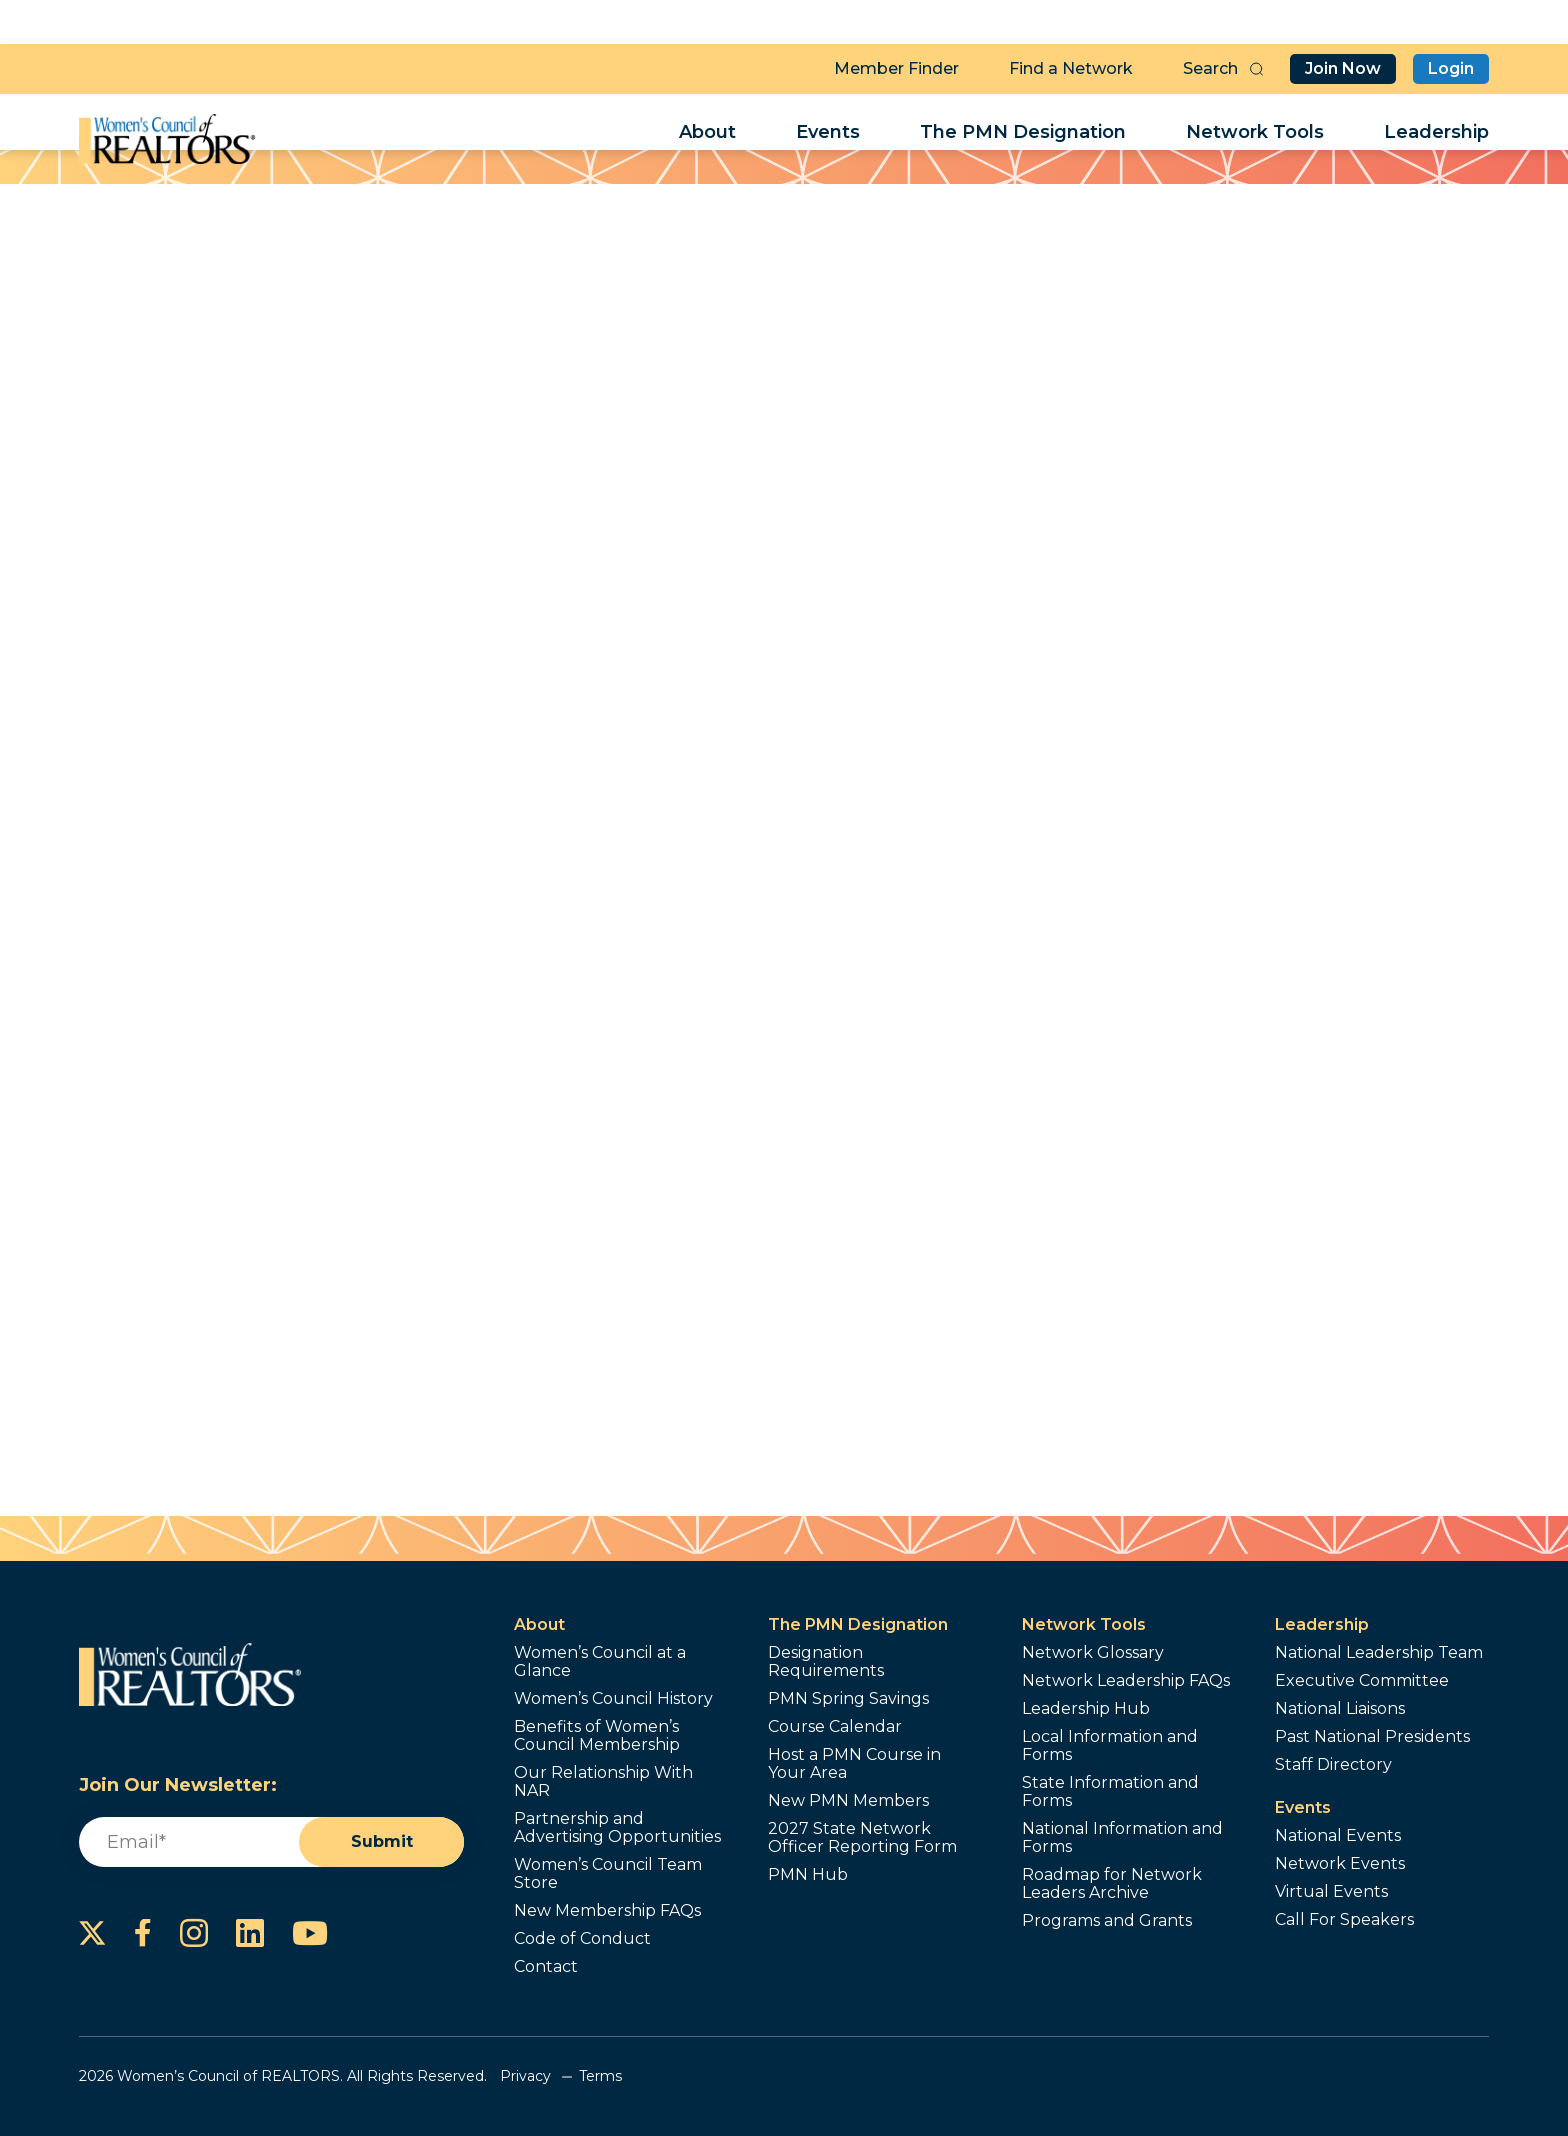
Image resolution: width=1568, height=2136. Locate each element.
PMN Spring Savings (848, 1699)
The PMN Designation (1023, 136)
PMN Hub (808, 1875)
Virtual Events (1331, 1892)
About (707, 136)
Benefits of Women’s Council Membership (597, 1736)
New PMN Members (848, 1801)
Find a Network (1071, 65)
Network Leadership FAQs (1126, 1681)
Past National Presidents (1372, 1737)
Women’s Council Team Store (608, 1874)
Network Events (1340, 1864)
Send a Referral (972, 702)
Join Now (1343, 65)
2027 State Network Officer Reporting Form (862, 1838)
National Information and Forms (1122, 1838)
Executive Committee (1362, 1681)
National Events (1338, 1836)
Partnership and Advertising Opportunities (617, 1828)
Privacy (525, 2076)
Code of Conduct (582, 1939)
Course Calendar (835, 1727)
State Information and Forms (1110, 1792)
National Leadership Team (1379, 1653)
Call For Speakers (1344, 1920)
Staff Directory (1333, 1765)
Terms (600, 2076)
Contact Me (972, 632)
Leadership (1436, 136)
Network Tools (1255, 136)
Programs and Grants (1107, 1921)
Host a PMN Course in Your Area (854, 1764)
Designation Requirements (826, 1662)
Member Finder (896, 65)
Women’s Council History (613, 1699)
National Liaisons (1340, 1709)
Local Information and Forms (1110, 1746)
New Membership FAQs (607, 1911)
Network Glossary (1093, 1653)
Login (1451, 65)
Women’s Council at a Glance (600, 1662)
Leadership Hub (1086, 1709)
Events (828, 136)
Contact (546, 1967)
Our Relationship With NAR (603, 1782)
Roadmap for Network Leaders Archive (1112, 1884)
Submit (382, 1841)
